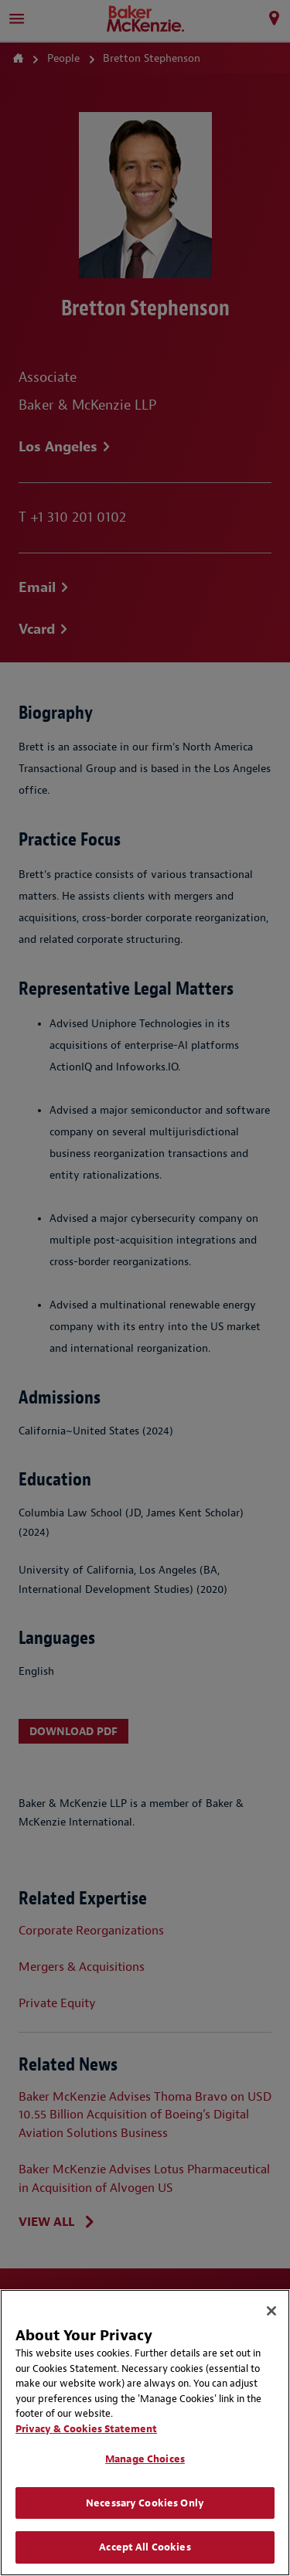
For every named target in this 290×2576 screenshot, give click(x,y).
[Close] (271, 2311)
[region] (145, 2432)
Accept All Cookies (144, 2547)
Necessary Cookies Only (145, 2503)
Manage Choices (145, 2458)
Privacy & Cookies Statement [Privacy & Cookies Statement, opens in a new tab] (86, 2428)
